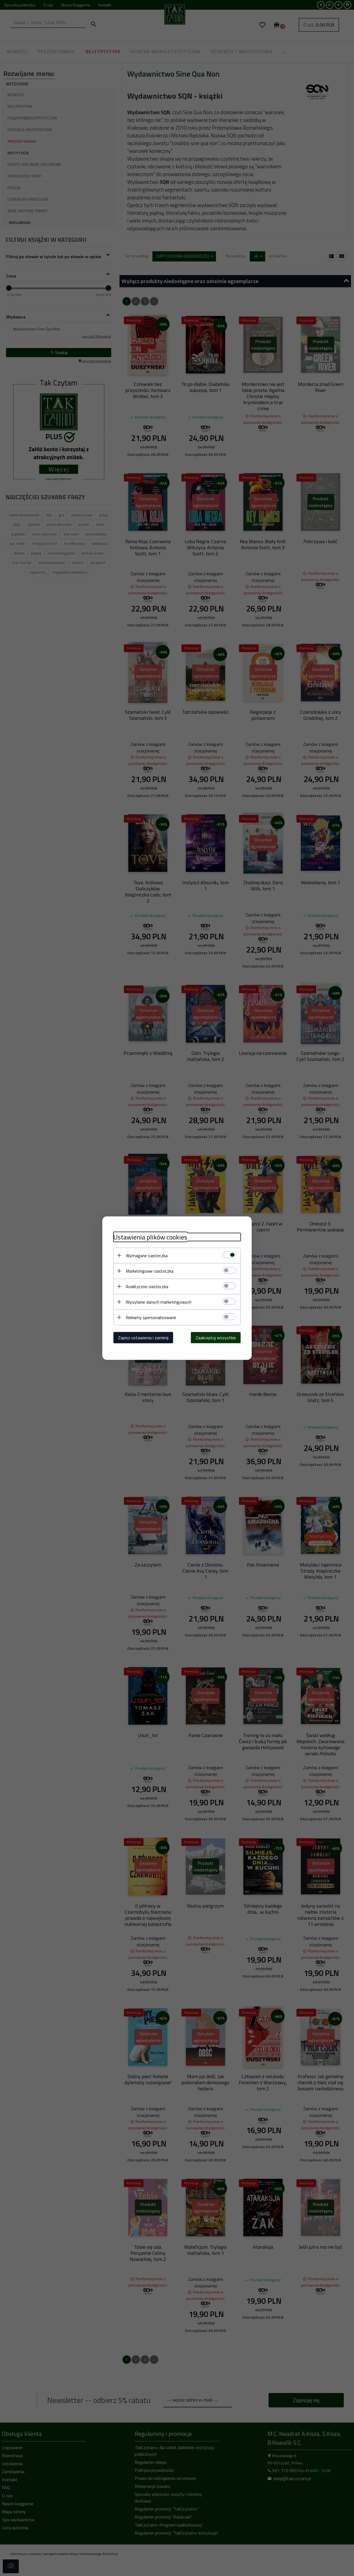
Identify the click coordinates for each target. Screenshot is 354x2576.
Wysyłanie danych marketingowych (158, 1301)
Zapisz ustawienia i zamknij (143, 1337)
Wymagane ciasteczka (147, 1255)
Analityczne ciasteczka (147, 1286)
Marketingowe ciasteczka (149, 1270)
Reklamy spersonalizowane (151, 1317)
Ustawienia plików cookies (150, 1237)
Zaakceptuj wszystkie (216, 1337)
